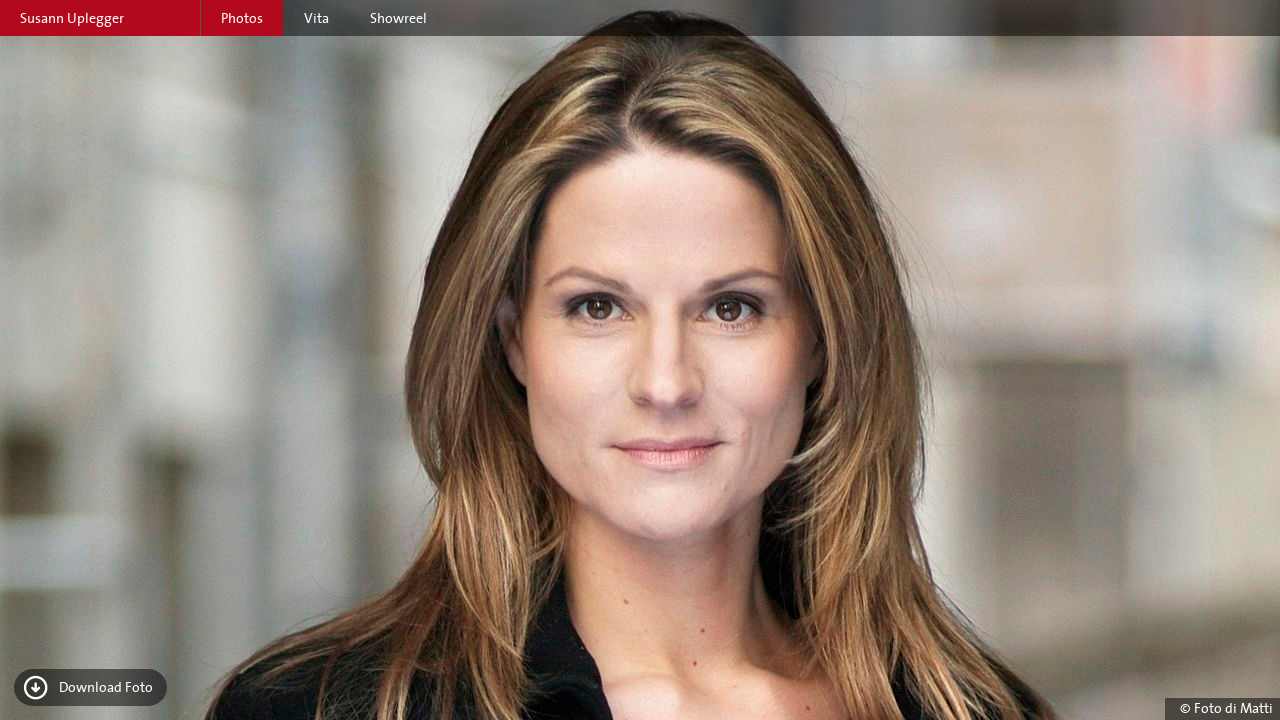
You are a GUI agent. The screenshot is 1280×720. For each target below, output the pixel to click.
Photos (242, 18)
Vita (316, 18)
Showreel (398, 18)
